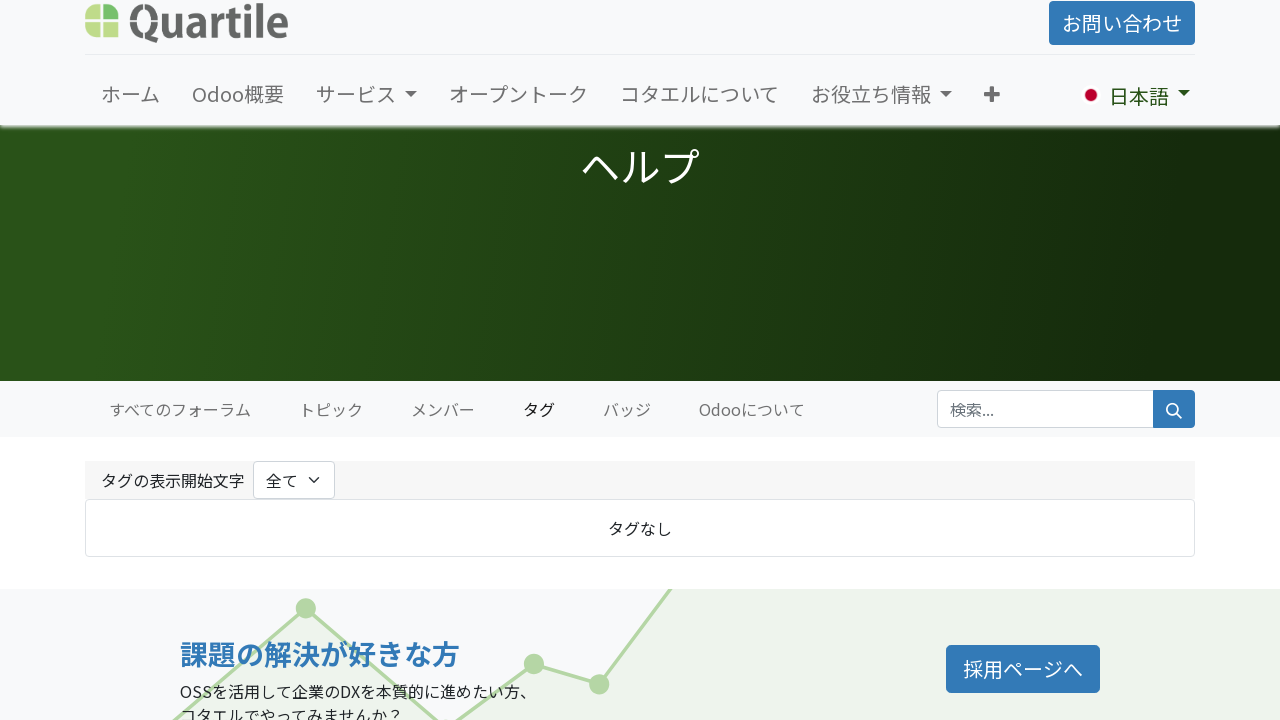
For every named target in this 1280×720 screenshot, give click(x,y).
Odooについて (752, 409)
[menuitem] (130, 94)
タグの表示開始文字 (173, 480)
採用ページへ (1023, 668)
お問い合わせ (1122, 22)
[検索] (1174, 409)
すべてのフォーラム (180, 409)
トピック (331, 409)
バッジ (627, 409)
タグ (539, 409)
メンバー (443, 409)
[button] (992, 94)
